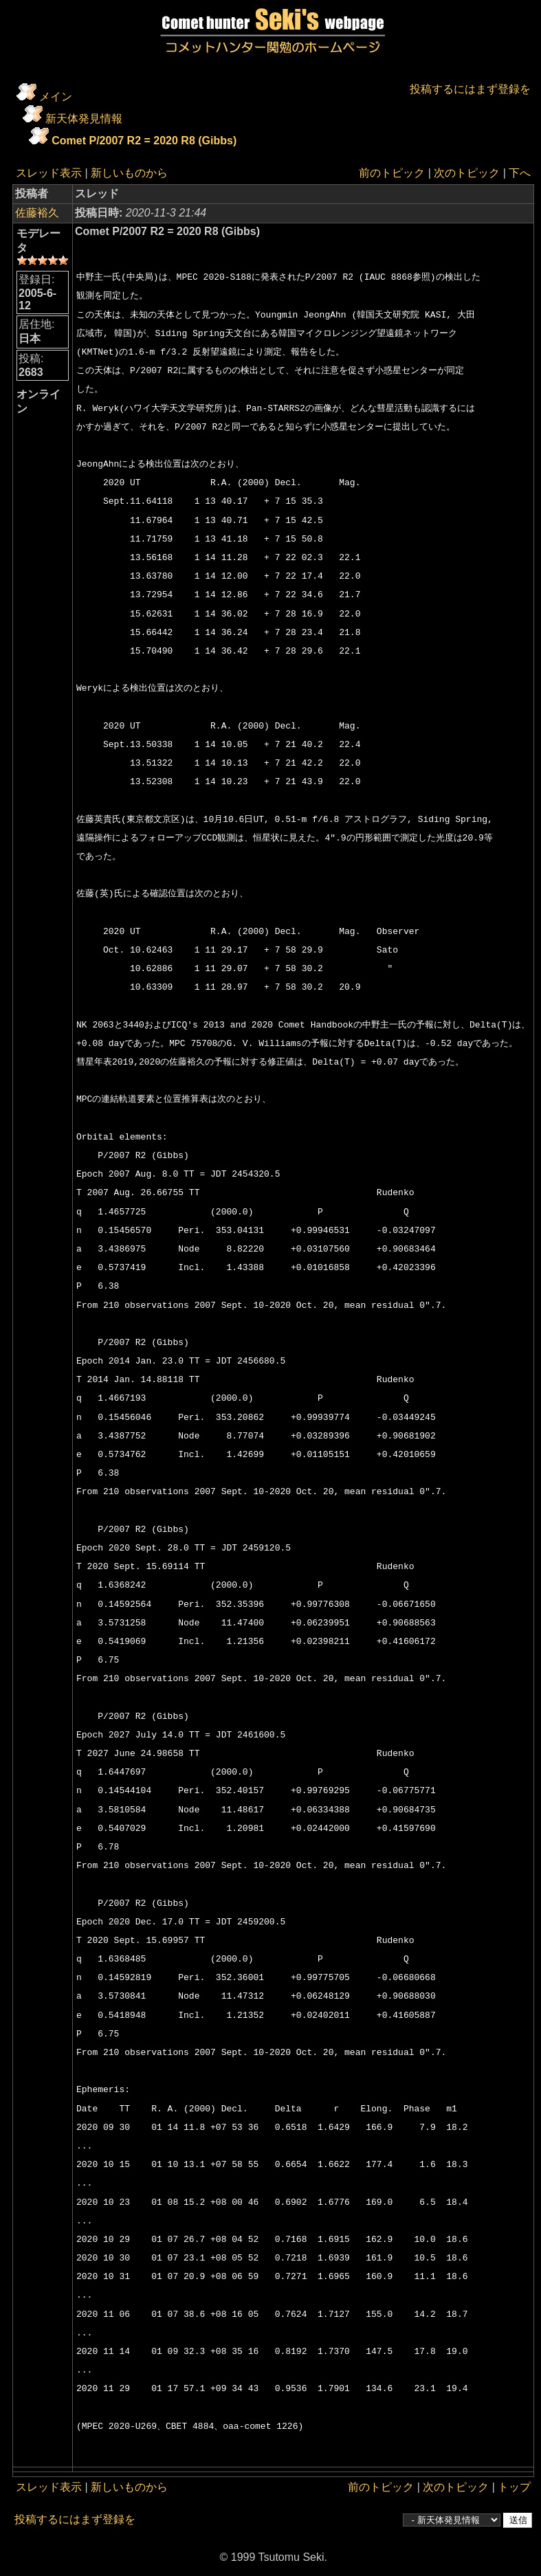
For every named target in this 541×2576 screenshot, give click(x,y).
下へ (520, 173)
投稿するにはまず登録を (470, 89)
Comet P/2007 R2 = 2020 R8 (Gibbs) (144, 140)
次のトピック (467, 173)
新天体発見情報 (83, 118)
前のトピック (392, 173)
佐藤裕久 (37, 213)
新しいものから (129, 173)
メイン (55, 96)
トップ (514, 2487)
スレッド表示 (49, 173)
